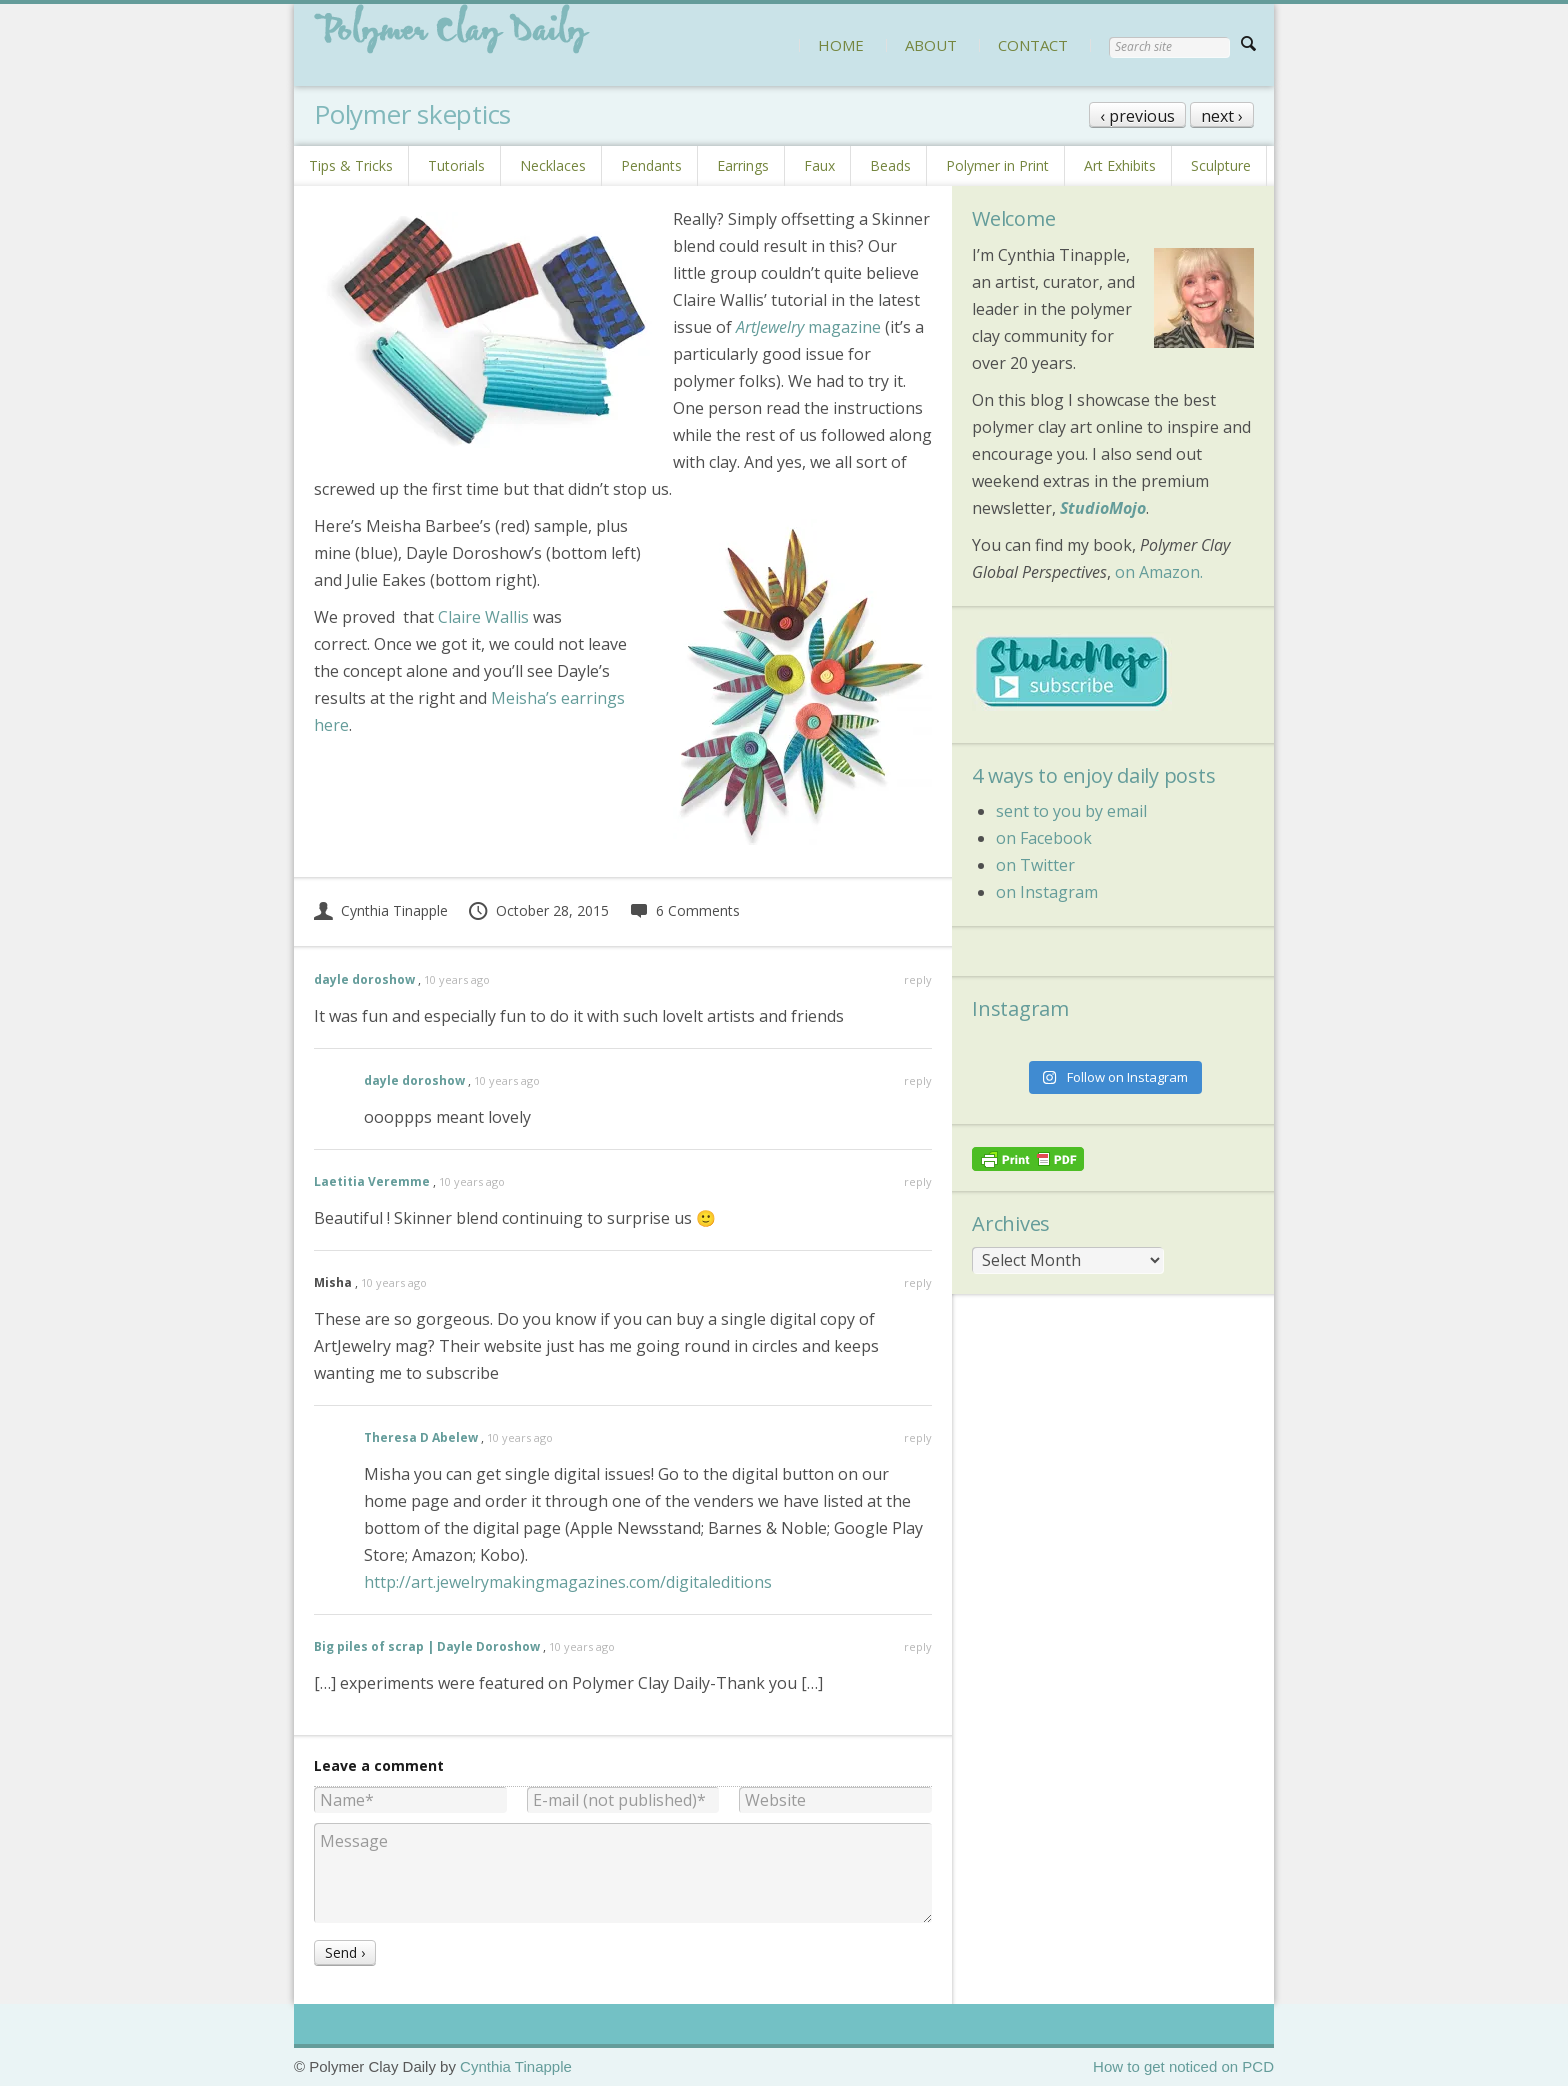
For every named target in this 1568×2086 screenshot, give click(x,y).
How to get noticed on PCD (1183, 2066)
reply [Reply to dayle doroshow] (918, 979)
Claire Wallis (483, 617)
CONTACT (1033, 45)
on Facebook (1044, 838)
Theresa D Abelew (421, 1437)
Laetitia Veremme (372, 1181)
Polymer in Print (997, 165)
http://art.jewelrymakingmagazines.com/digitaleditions (568, 1582)
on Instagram (1047, 892)
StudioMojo (1103, 508)
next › (1222, 116)
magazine (808, 327)
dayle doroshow (364, 979)
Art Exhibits (1120, 165)
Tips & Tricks (351, 165)
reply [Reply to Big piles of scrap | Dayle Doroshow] (918, 1646)
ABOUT (931, 45)
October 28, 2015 (538, 910)
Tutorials (456, 165)
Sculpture (1221, 165)
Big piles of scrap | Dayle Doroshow (427, 1646)
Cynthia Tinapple (381, 910)
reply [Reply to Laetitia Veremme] (918, 1181)
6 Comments (684, 910)
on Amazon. (1159, 572)
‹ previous (1137, 116)
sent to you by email (1071, 811)
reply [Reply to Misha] (918, 1282)
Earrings (743, 165)
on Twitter (1035, 865)
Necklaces (553, 165)
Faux (819, 165)
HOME (841, 45)
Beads (890, 165)
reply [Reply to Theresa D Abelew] (918, 1437)
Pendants (651, 165)
